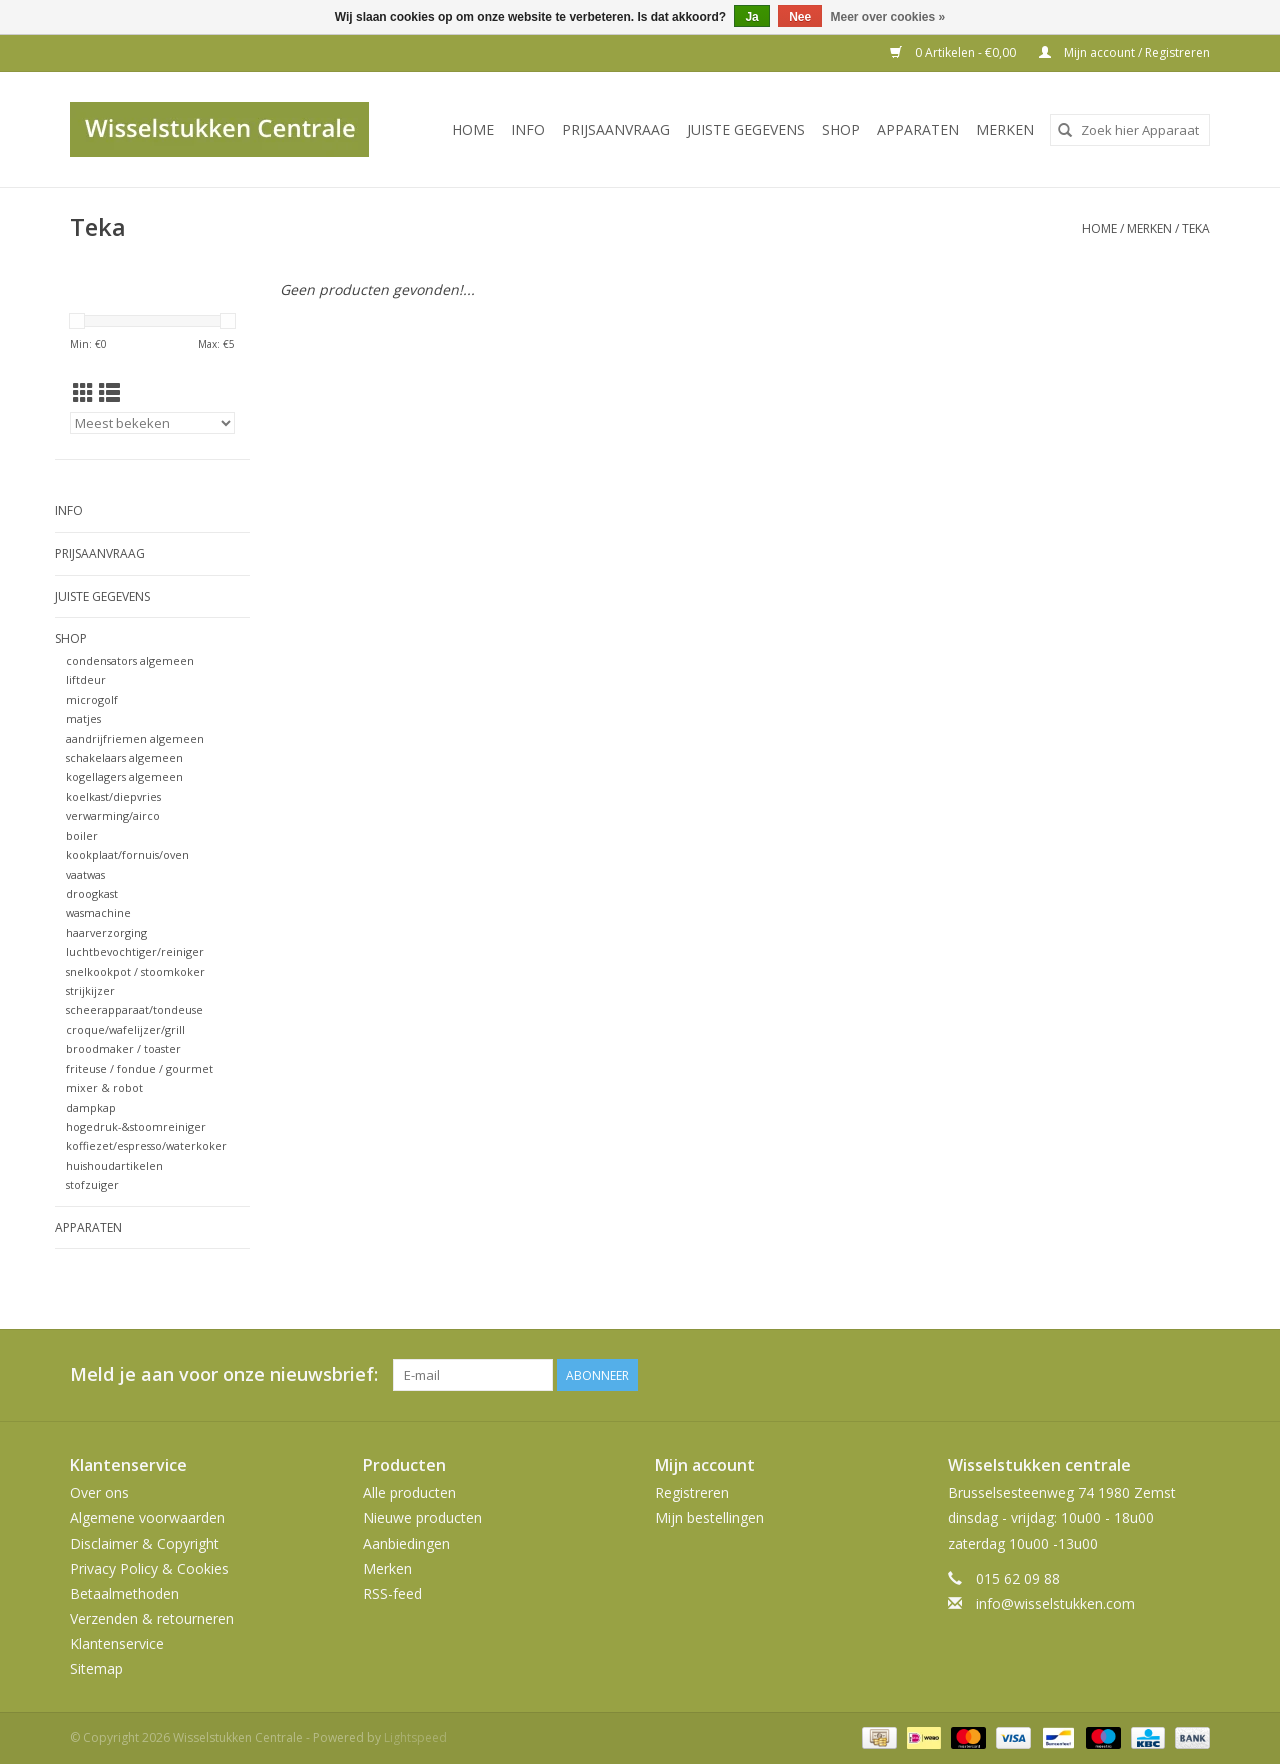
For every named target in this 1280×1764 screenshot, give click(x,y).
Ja (751, 17)
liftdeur (86, 679)
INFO (528, 129)
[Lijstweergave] (109, 393)
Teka (1196, 228)
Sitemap (96, 1668)
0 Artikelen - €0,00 (954, 52)
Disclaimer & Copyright (144, 1543)
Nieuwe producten (422, 1517)
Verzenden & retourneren (152, 1618)
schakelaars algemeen (124, 757)
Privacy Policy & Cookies (149, 1568)
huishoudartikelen (114, 1165)
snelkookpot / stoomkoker (135, 971)
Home (473, 129)
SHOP (841, 129)
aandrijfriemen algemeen (135, 738)
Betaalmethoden (124, 1593)
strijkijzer (90, 990)
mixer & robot (104, 1087)
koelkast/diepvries (113, 796)
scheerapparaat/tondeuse (134, 1009)
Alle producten (409, 1492)
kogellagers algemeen (124, 776)
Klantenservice (117, 1643)
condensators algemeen (130, 660)
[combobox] (1130, 130)
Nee (800, 17)
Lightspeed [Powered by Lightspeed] (415, 1737)
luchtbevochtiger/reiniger (135, 951)
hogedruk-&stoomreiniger (136, 1126)
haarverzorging (106, 932)
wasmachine (98, 912)
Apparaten (918, 129)
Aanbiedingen (406, 1543)
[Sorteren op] (152, 423)
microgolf (92, 699)
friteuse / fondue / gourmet (139, 1068)
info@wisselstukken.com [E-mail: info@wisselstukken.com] (1055, 1603)
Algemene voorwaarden (147, 1517)
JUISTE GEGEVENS (746, 129)
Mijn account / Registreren (1124, 52)
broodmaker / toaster (123, 1048)
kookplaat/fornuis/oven (127, 854)
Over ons (99, 1492)
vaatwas (85, 874)
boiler (82, 835)
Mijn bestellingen (709, 1517)
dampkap (91, 1107)
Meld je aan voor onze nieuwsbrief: (224, 1374)
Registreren (692, 1492)
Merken (1005, 129)
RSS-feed (392, 1593)
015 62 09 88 (1018, 1578)
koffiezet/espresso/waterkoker (146, 1145)
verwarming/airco (113, 815)
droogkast (92, 893)
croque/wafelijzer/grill (125, 1029)
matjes (83, 718)
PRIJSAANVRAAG (616, 129)
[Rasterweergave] (83, 393)
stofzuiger (92, 1184)
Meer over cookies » (888, 17)
